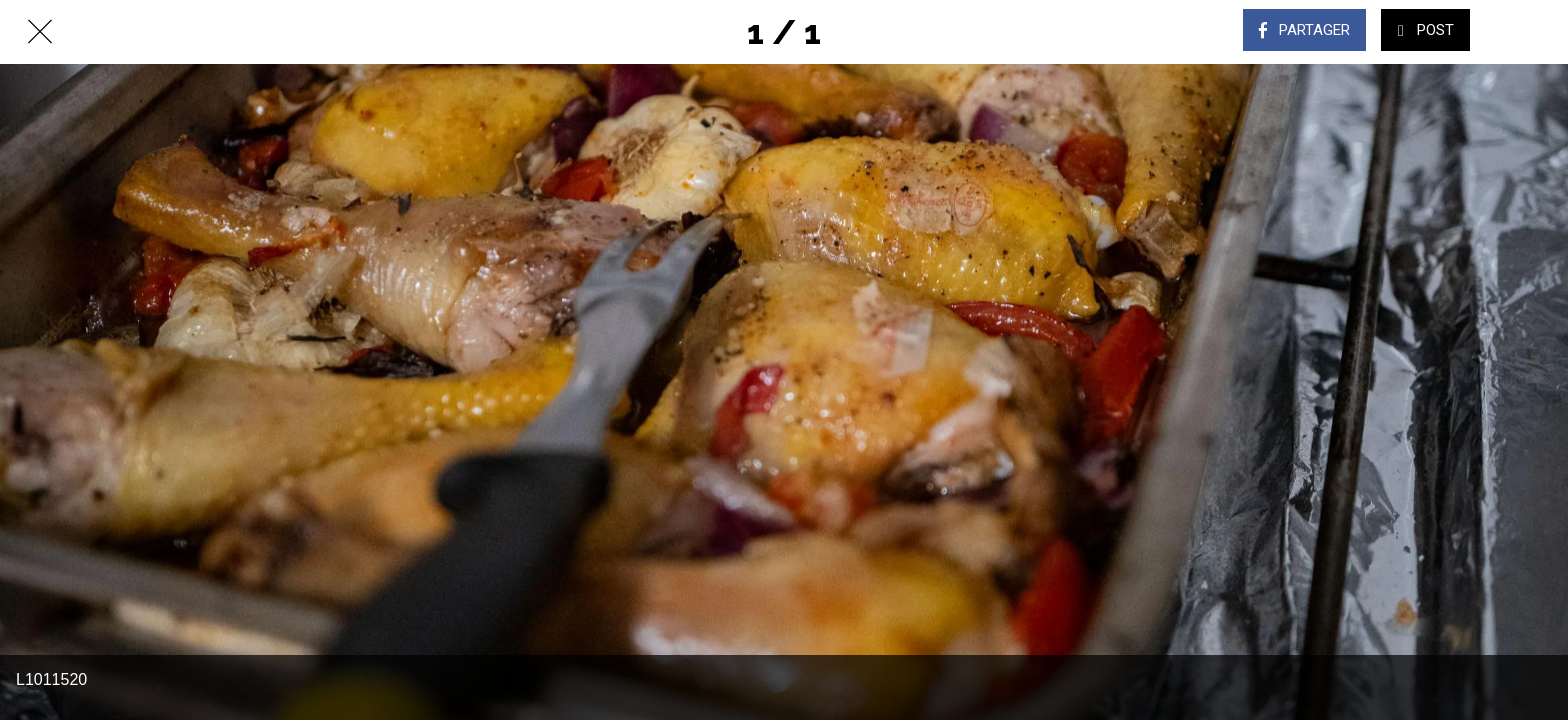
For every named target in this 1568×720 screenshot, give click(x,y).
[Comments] (1528, 32)
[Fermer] (40, 32)
